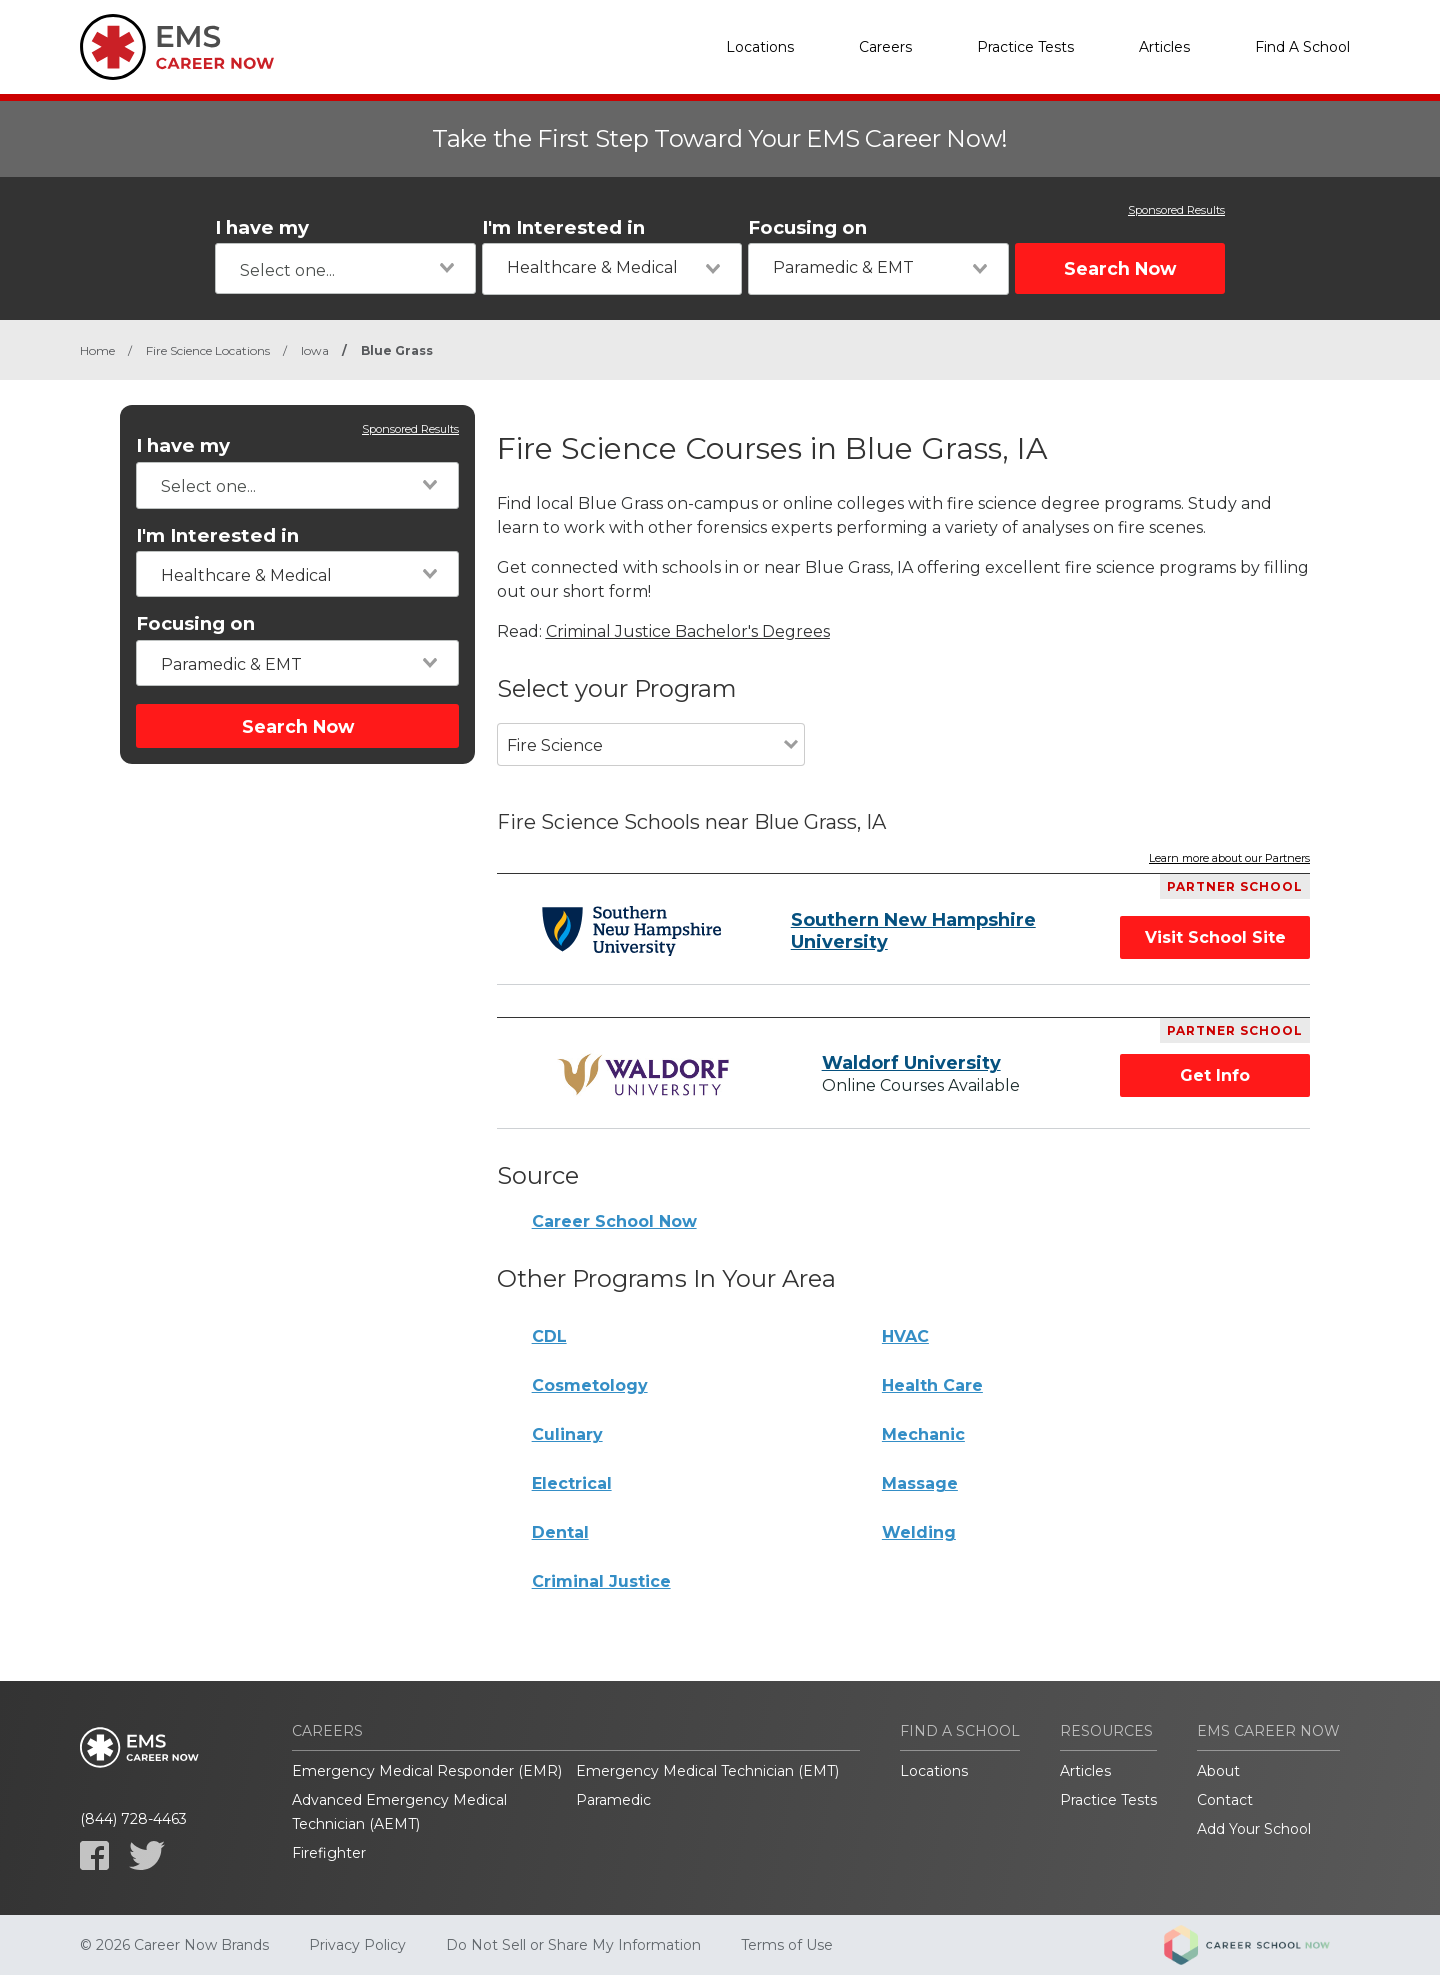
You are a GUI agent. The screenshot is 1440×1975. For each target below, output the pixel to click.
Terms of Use (787, 1945)
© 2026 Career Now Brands (174, 1945)
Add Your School (1254, 1829)
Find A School (1302, 47)
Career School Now (614, 1221)
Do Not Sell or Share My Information (573, 1945)
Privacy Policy (357, 1945)
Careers (885, 47)
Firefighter (329, 1853)
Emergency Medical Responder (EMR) (427, 1771)
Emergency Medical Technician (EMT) (707, 1771)
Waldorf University (911, 1063)
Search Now (1120, 268)
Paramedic (613, 1800)
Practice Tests (1025, 47)
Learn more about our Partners (1229, 859)
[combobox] (345, 268)
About (1218, 1771)
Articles (1164, 47)
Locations (760, 47)
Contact (1225, 1800)
